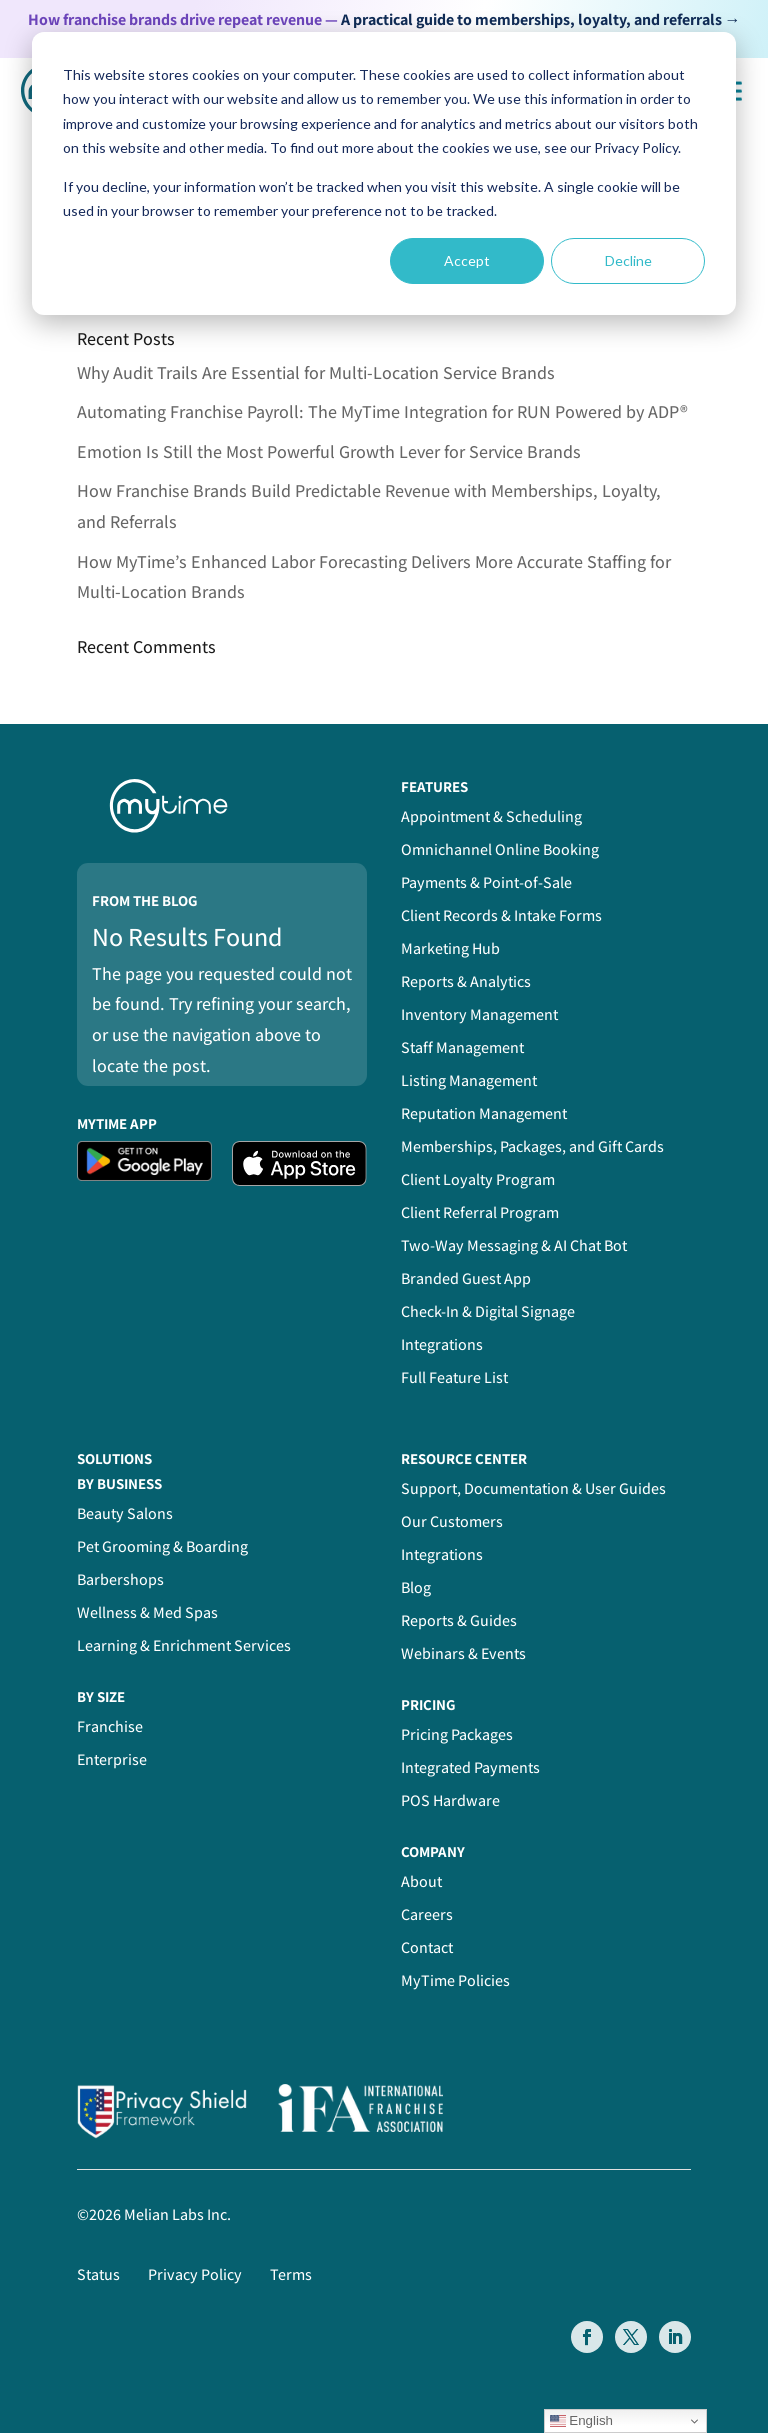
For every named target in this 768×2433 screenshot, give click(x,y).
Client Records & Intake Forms (501, 915)
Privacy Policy (195, 2274)
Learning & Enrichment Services (184, 1645)
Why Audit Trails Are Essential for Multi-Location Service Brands (316, 372)
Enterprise (112, 1759)
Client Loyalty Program (478, 1179)
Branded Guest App (466, 1278)
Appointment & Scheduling (491, 816)
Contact (427, 1947)
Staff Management (462, 1047)
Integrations (442, 1344)
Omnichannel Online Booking (500, 849)
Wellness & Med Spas (147, 1612)
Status (98, 2274)
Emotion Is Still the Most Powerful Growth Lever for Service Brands (329, 451)
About (421, 1881)
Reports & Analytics (466, 981)
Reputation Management (484, 1113)
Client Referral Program (480, 1212)
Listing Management (469, 1080)
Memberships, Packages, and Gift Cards (532, 1146)
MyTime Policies (455, 1980)
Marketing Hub (450, 948)
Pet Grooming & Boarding (162, 1546)
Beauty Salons (125, 1513)
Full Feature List (454, 1377)
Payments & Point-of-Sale (486, 882)
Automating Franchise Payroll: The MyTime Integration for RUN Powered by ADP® (382, 411)
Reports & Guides (459, 1620)
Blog (416, 1587)
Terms (291, 2274)
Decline (628, 260)
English (581, 2421)
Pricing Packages (457, 1734)
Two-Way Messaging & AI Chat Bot (514, 1245)
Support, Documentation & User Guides (533, 1488)
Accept (467, 260)
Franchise (110, 1726)
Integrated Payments (470, 1767)
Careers (427, 1914)
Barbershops (120, 1579)
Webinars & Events (463, 1653)
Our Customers (452, 1521)
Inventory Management (479, 1014)
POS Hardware (450, 1800)
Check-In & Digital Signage (488, 1311)
